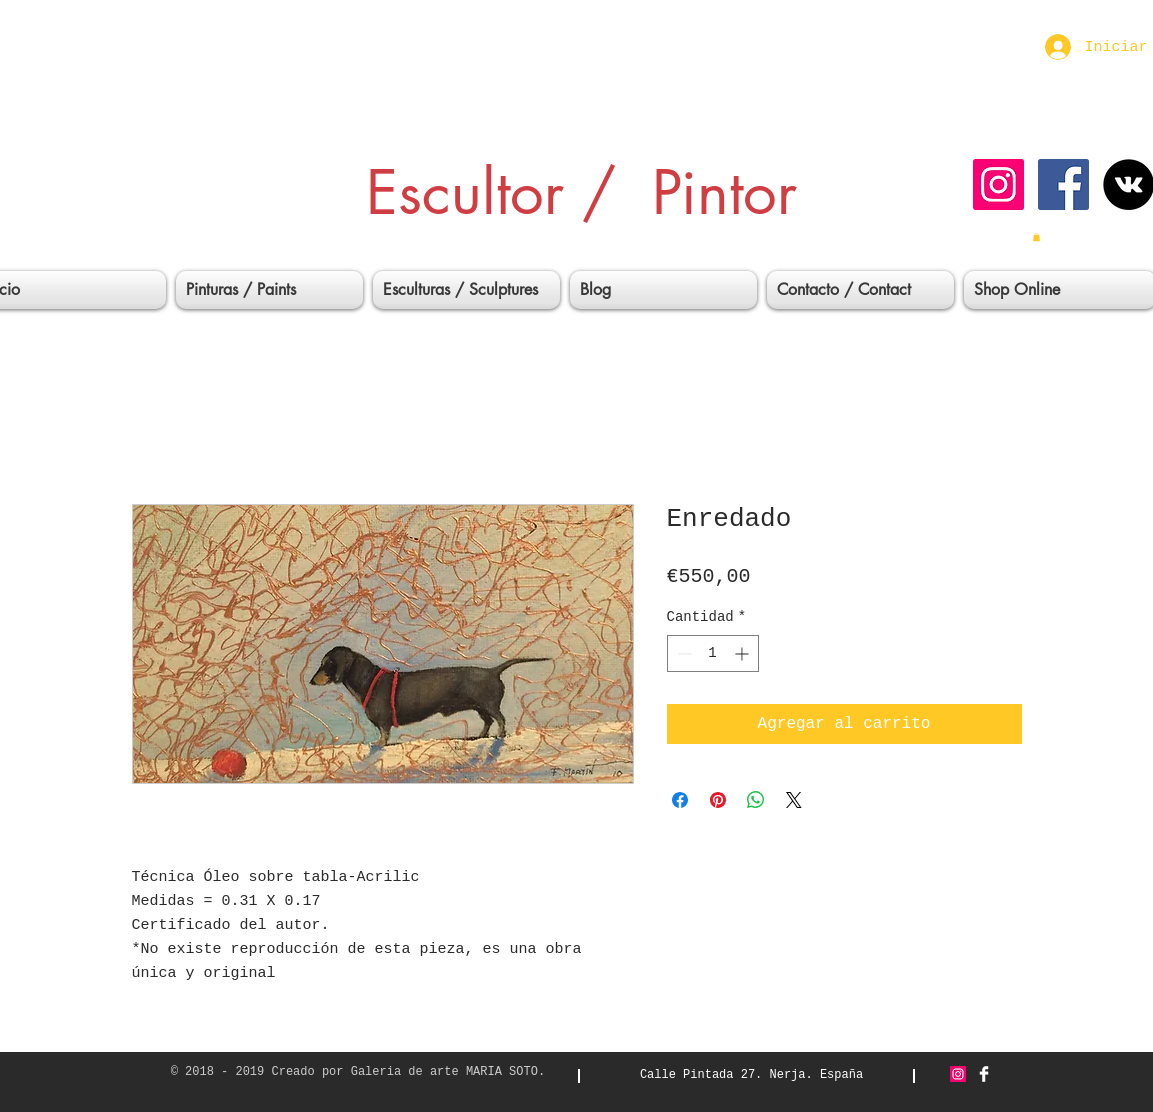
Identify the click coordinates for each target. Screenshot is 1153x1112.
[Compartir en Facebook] (680, 800)
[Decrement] (682, 653)
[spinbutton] (713, 653)
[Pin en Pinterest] (718, 800)
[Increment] (743, 653)
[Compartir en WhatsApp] (756, 800)
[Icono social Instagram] (998, 184)
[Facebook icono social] (1063, 184)
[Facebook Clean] (984, 1074)
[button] (1036, 237)
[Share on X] (794, 800)
